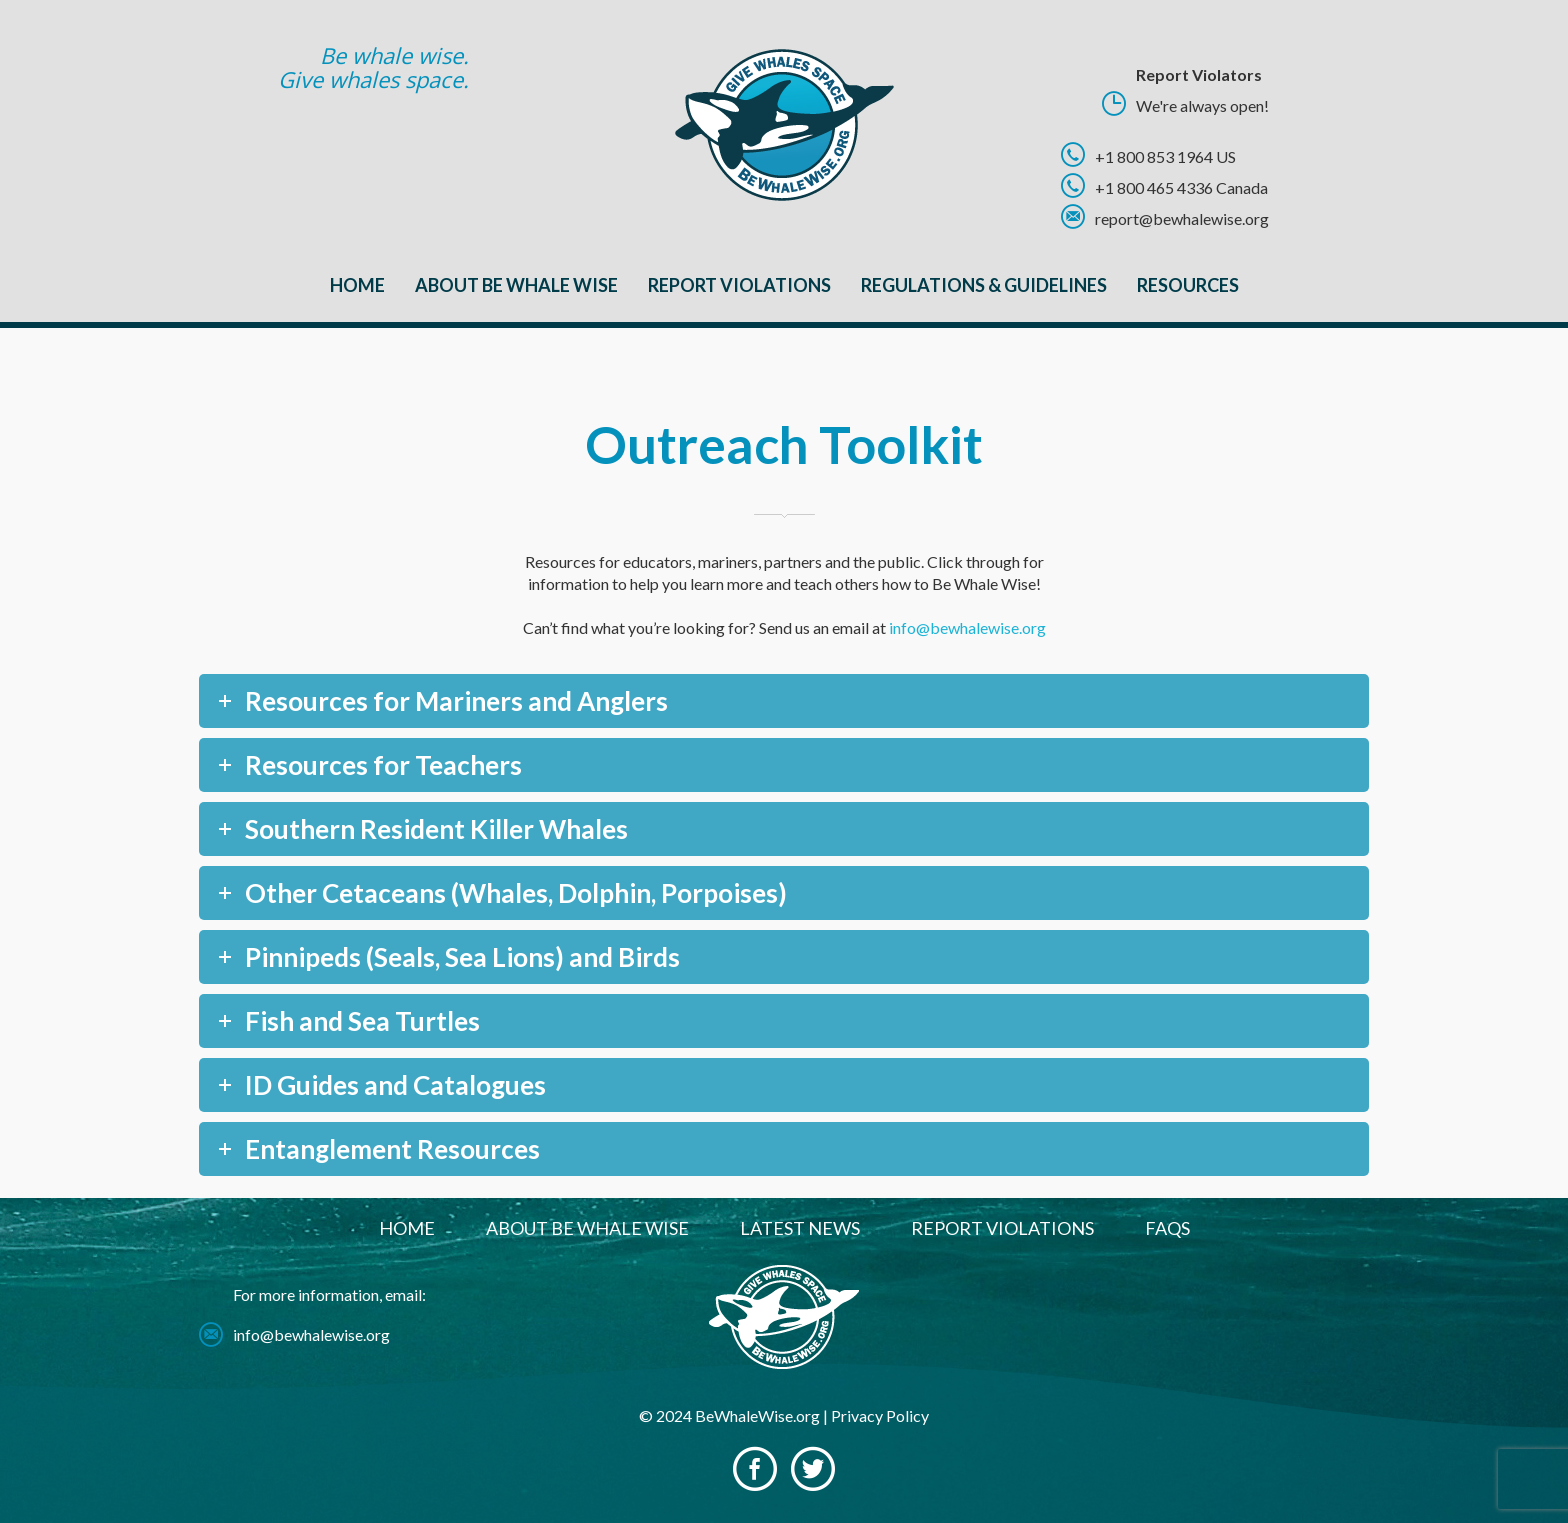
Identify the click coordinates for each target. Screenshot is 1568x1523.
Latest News (800, 1228)
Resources (1188, 285)
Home (357, 285)
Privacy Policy (880, 1415)
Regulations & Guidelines (984, 285)
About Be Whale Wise (516, 285)
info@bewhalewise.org (967, 627)
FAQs (1167, 1228)
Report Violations (739, 285)
